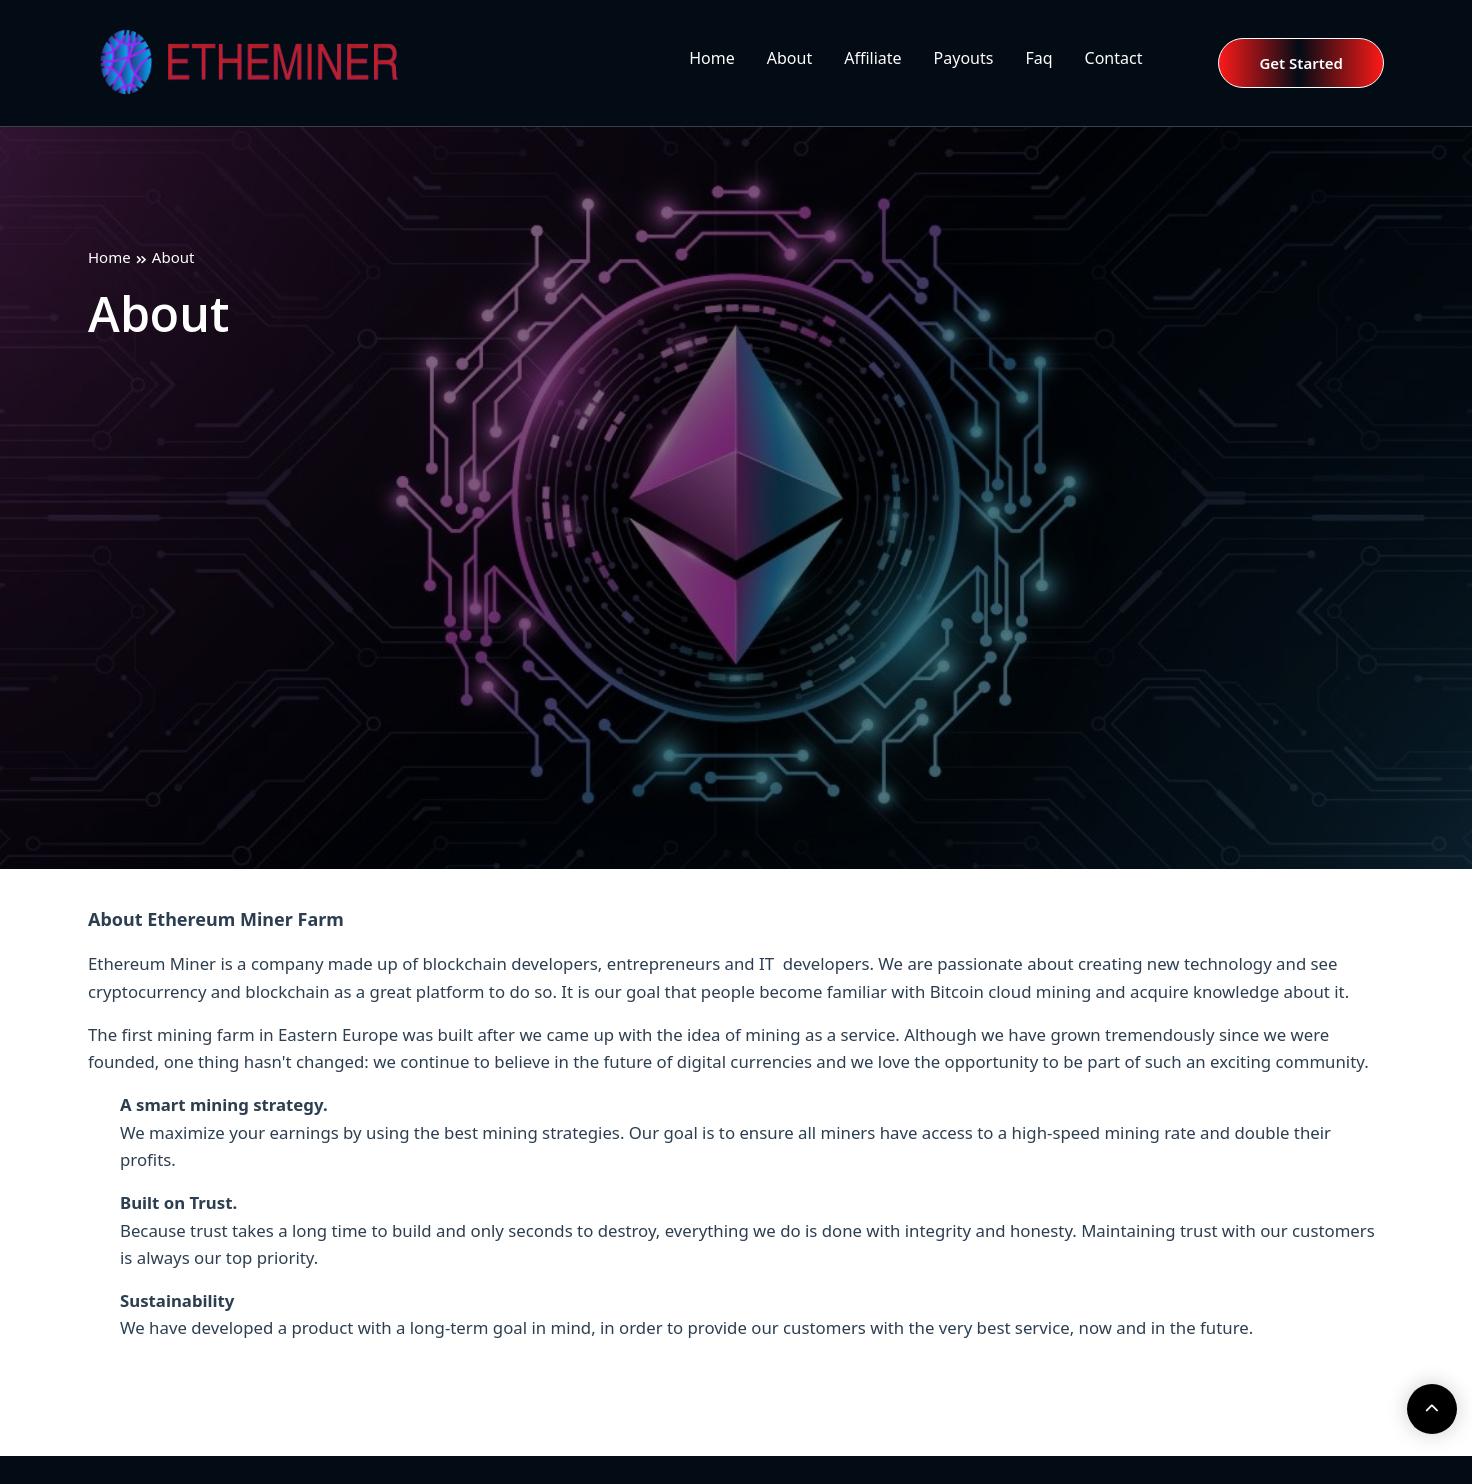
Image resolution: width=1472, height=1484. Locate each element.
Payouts (964, 58)
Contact (1114, 58)
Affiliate (872, 58)
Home (712, 58)
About (789, 58)
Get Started (1301, 63)
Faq (1038, 58)
